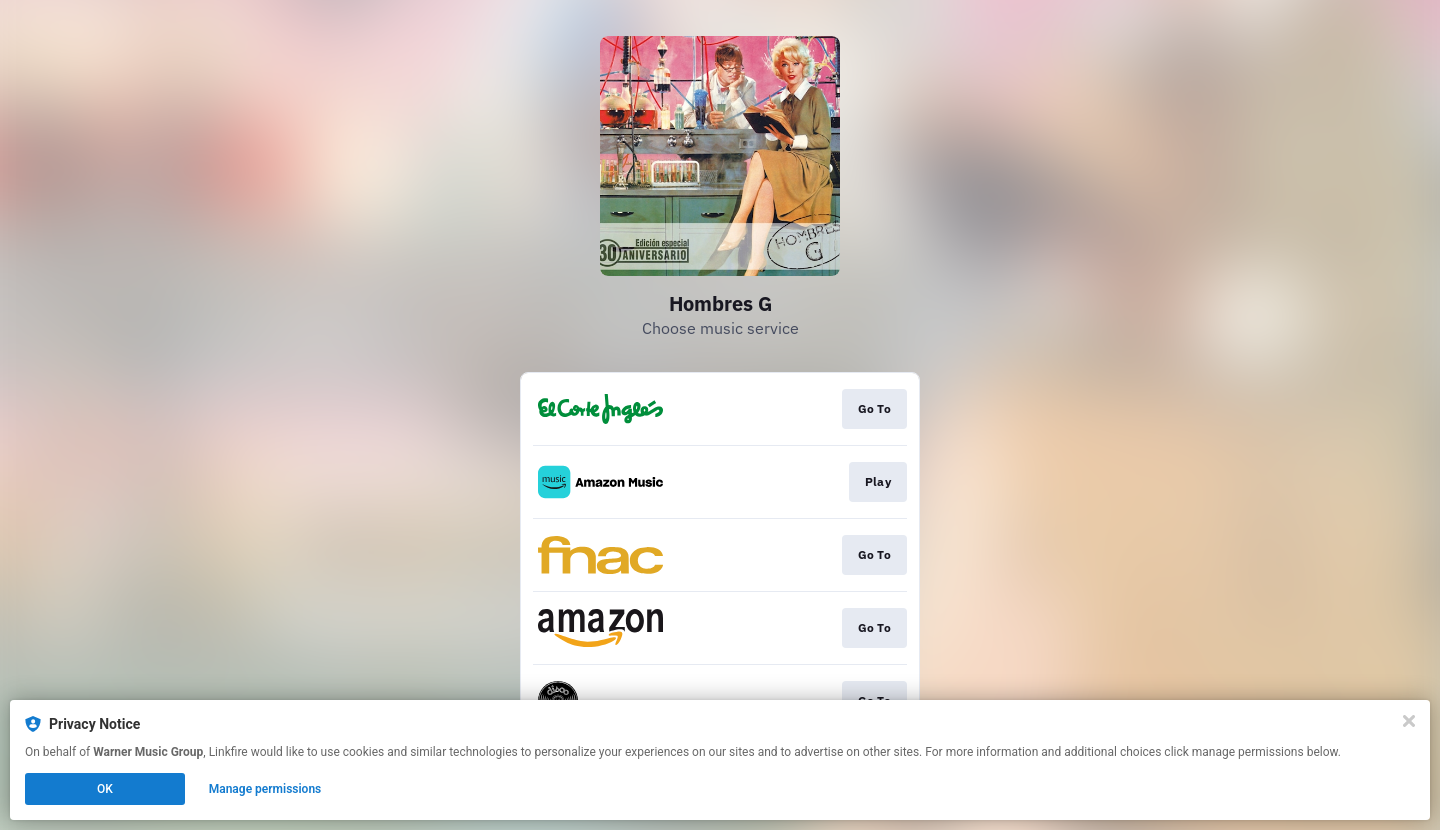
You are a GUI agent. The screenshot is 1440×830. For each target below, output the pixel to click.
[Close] (1409, 721)
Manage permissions (265, 789)
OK (105, 789)
